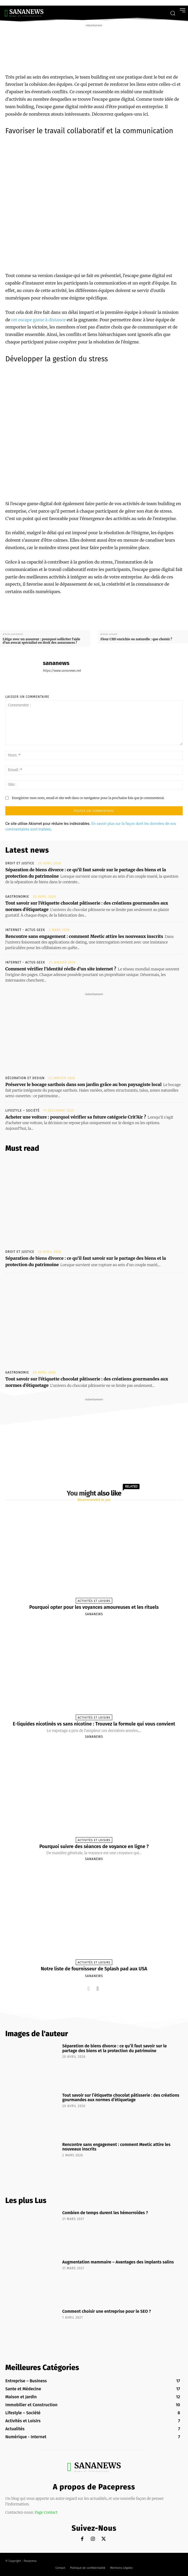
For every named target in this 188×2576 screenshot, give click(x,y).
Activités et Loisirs (93, 1601)
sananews (56, 663)
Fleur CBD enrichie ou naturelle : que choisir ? (136, 639)
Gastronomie (17, 896)
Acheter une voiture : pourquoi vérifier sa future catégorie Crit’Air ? (75, 1117)
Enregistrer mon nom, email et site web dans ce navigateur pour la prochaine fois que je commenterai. (88, 798)
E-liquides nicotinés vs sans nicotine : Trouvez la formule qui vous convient (94, 1724)
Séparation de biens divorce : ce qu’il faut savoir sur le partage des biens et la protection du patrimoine (114, 2048)
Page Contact (46, 2512)
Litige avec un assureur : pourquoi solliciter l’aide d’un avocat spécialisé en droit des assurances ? (41, 640)
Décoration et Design (24, 1078)
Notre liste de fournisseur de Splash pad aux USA (94, 1969)
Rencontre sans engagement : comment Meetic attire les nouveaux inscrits (84, 936)
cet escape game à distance (38, 319)
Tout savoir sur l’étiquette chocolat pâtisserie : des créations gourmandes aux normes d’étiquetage (120, 2098)
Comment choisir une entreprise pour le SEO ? (106, 2311)
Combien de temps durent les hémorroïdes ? (105, 2212)
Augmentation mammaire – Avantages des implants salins (118, 2262)
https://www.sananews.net (62, 671)
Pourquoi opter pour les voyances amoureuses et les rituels (94, 1607)
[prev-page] (88, 1988)
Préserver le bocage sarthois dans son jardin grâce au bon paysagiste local (83, 1084)
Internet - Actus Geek (25, 929)
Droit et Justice (19, 863)
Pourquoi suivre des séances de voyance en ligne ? (94, 1846)
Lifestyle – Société (22, 1110)
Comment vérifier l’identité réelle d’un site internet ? (60, 968)
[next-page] (97, 1988)
